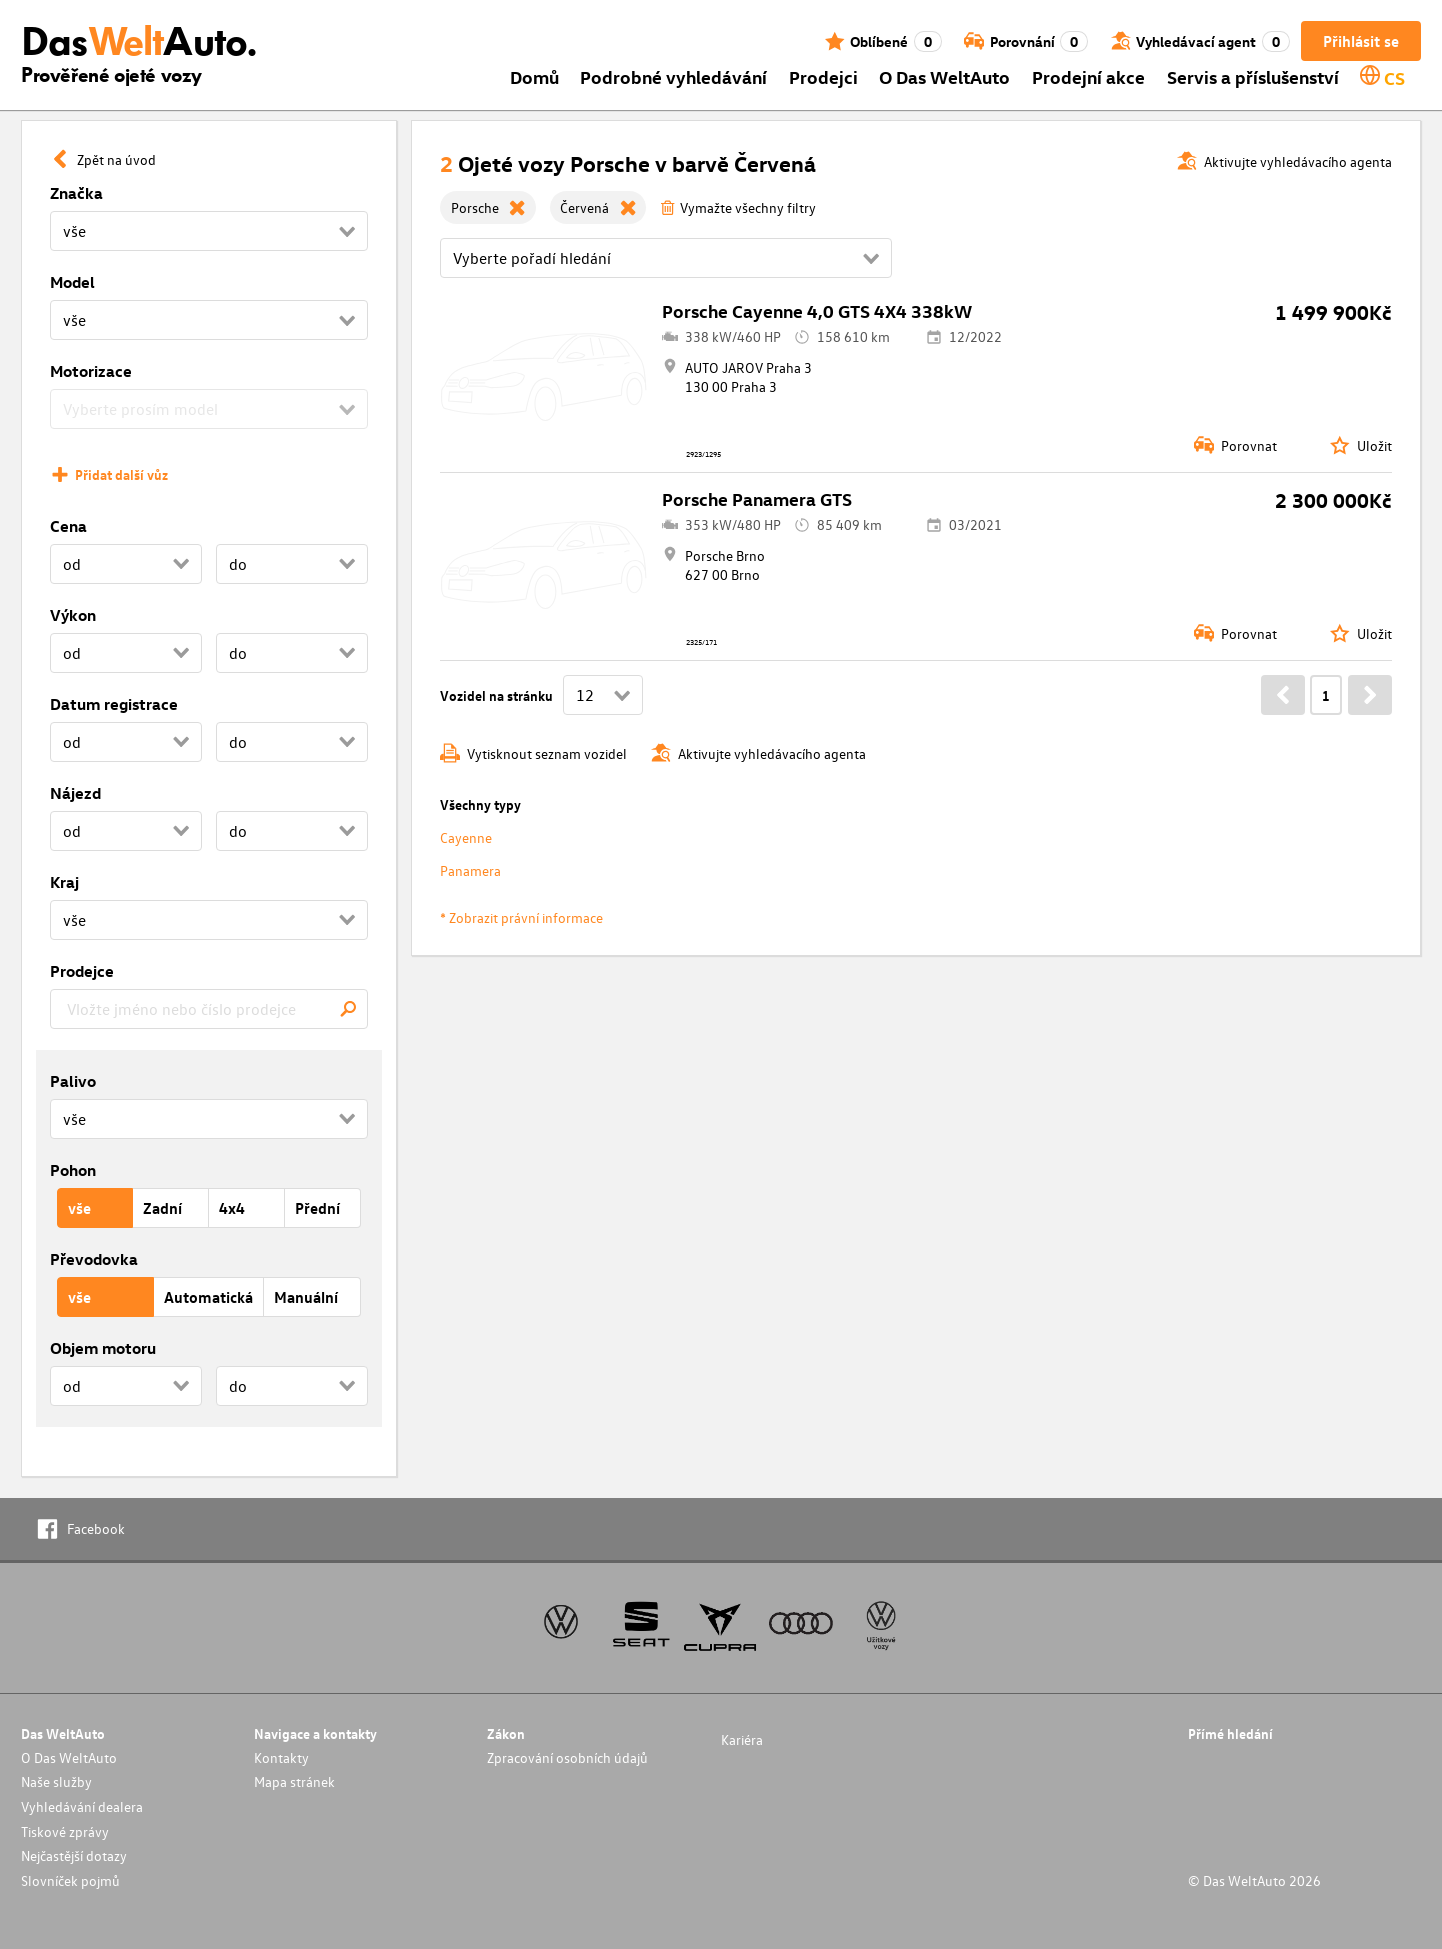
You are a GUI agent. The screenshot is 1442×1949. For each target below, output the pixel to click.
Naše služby (56, 1781)
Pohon (73, 1170)
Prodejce (82, 971)
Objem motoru (103, 1348)
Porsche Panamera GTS (757, 498)
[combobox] (209, 1009)
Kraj (64, 882)
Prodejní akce (1088, 76)
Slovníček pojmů (70, 1880)
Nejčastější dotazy (74, 1855)
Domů (534, 76)
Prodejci (823, 76)
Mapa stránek (294, 1781)
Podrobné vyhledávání (673, 76)
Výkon (73, 615)
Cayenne (466, 837)
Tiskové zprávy (65, 1831)
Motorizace (91, 371)
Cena (68, 526)
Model (72, 282)
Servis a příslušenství (1253, 76)
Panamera (470, 870)
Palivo (73, 1081)
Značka (76, 193)
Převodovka (94, 1259)
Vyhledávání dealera (82, 1806)
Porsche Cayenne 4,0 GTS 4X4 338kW (817, 310)
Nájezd (75, 793)
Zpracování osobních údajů (567, 1757)
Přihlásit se (1361, 41)
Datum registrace (114, 704)
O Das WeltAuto (944, 76)
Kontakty (281, 1757)
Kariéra (742, 1739)
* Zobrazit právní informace (521, 917)
